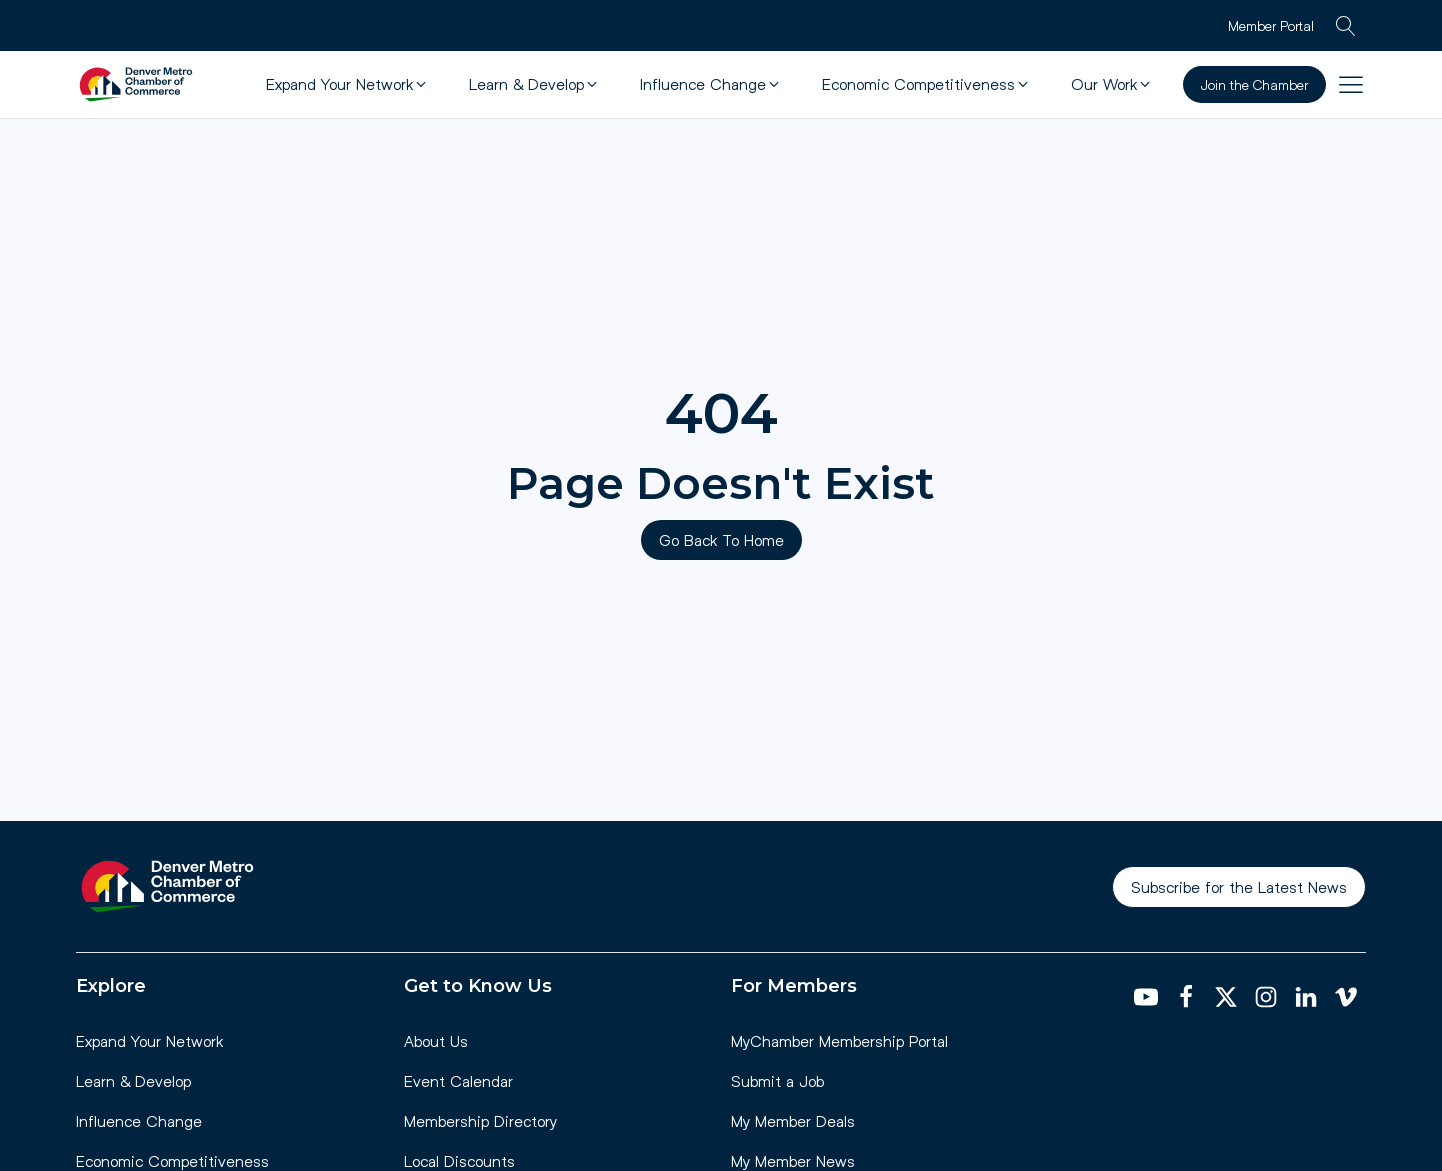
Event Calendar (458, 1080)
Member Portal (1271, 25)
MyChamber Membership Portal (839, 1040)
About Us (436, 1040)
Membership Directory (480, 1120)
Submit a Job (777, 1080)
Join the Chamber (1254, 84)
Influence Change (139, 1120)
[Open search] (1346, 26)
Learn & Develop (133, 1080)
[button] (347, 84)
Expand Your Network (149, 1040)
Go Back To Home (721, 539)
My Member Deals (793, 1120)
